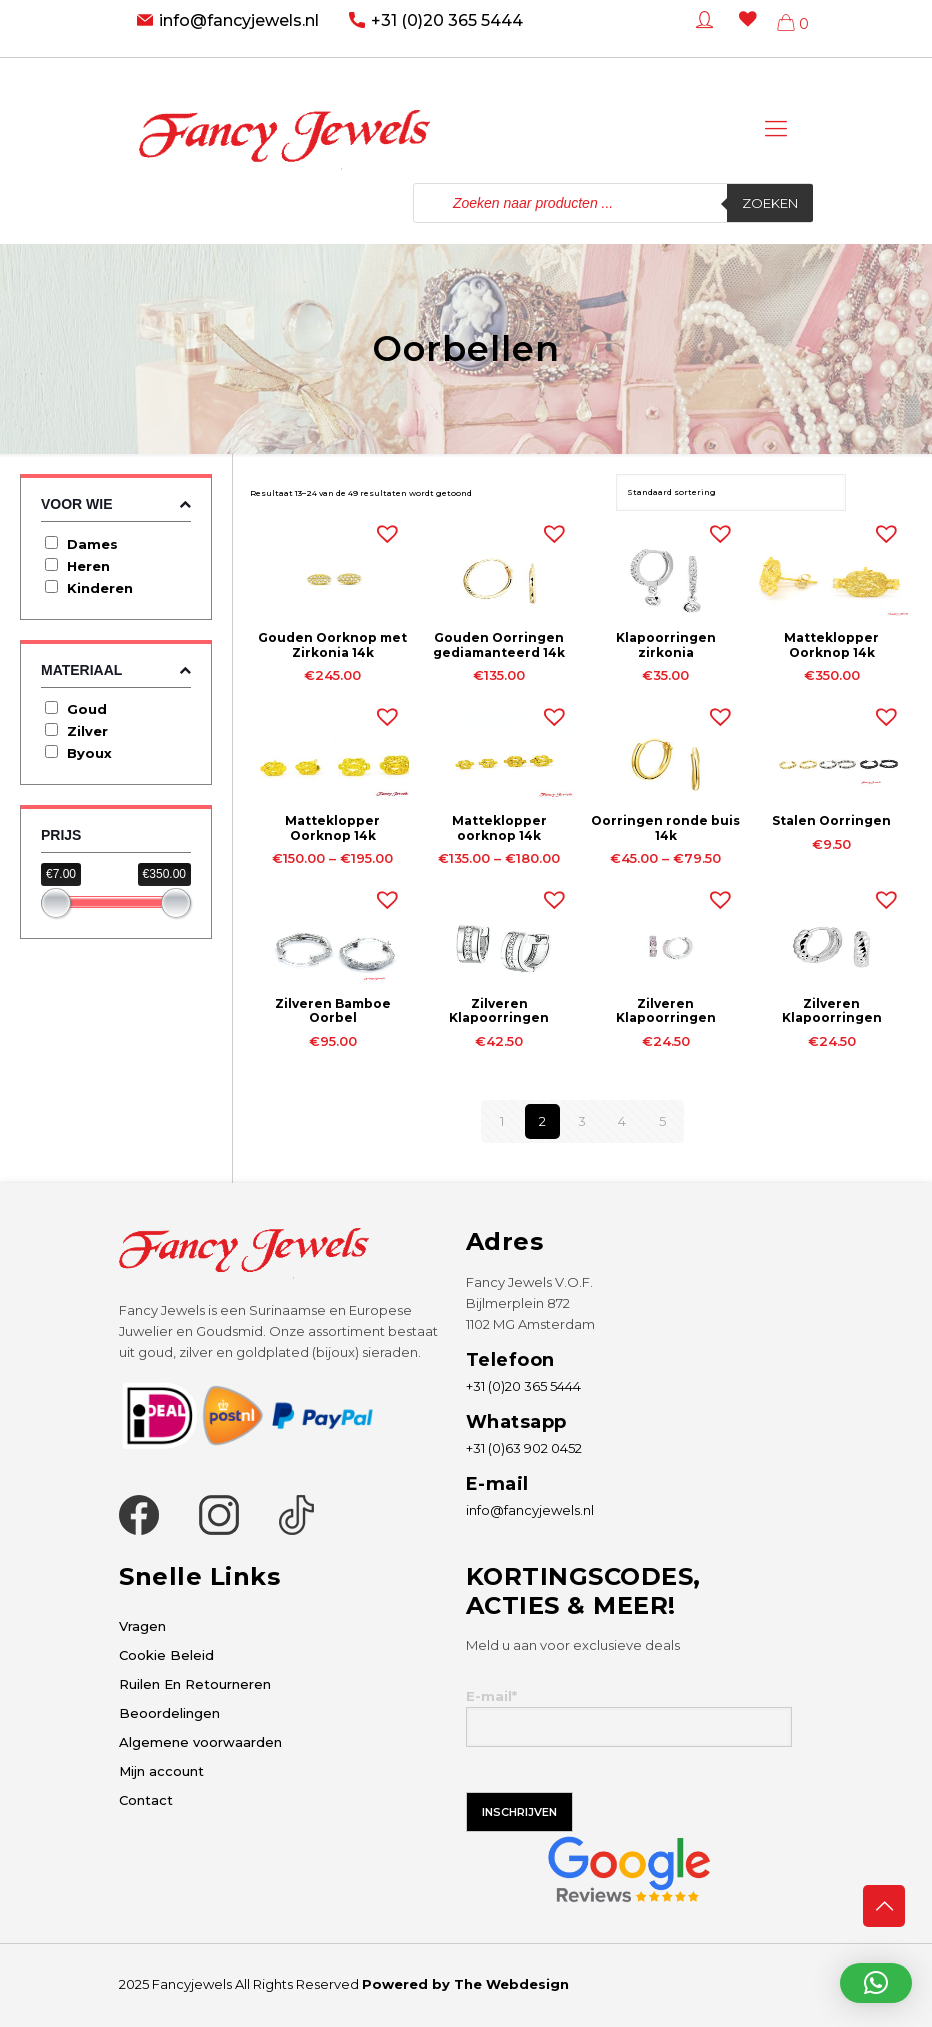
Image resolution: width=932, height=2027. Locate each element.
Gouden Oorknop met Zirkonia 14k (332, 644)
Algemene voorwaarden (200, 1742)
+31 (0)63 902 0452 (524, 1448)
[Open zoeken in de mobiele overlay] (613, 203)
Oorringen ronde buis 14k (665, 827)
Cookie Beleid (166, 1655)
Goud (87, 709)
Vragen (142, 1626)
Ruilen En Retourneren (195, 1684)
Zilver (87, 731)
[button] (383, 529)
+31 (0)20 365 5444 (447, 20)
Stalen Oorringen (831, 820)
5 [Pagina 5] (662, 1121)
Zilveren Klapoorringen (499, 1010)
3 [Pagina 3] (582, 1121)
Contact (146, 1800)
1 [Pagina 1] (502, 1121)
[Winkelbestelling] (731, 492)
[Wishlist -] (743, 33)
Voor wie (116, 504)
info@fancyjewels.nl (239, 20)
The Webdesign (511, 1984)
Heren (88, 566)
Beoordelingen (169, 1713)
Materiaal (116, 670)
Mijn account (161, 1771)
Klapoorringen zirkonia (666, 644)
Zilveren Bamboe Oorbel (333, 1010)
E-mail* (629, 1717)
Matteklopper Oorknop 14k (831, 644)
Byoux (89, 753)
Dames (92, 544)
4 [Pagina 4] (622, 1121)
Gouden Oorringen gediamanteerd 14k (499, 644)
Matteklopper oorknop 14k (499, 827)
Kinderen (100, 588)
